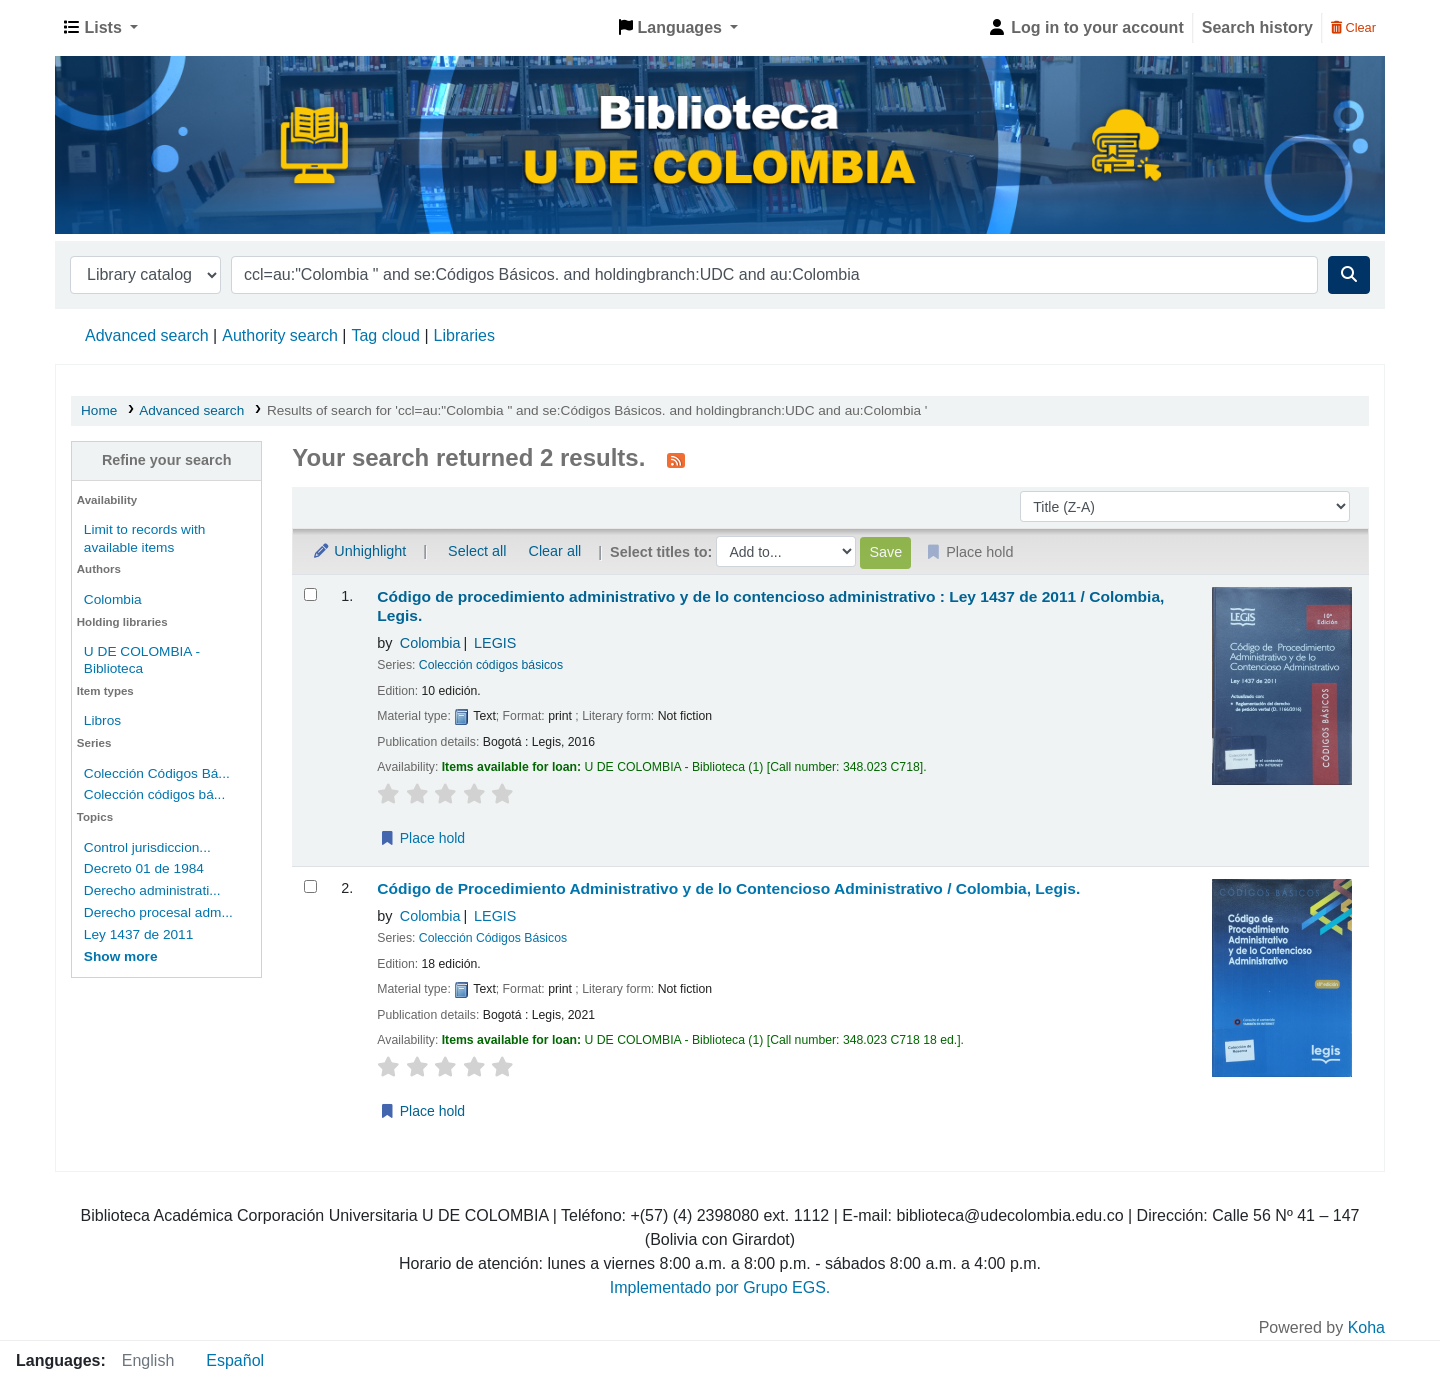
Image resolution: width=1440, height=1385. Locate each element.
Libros (102, 720)
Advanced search (147, 335)
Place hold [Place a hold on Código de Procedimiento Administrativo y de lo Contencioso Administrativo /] (421, 1111)
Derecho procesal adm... (158, 912)
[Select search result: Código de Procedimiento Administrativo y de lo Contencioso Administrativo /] (310, 886)
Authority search (280, 335)
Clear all (555, 551)
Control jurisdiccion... (147, 847)
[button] (101, 28)
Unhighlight (359, 551)
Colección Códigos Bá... (157, 773)
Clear (1353, 27)
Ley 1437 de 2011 (138, 934)
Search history (1257, 27)
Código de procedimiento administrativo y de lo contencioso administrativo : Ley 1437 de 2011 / (770, 606)
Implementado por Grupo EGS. (720, 1287)
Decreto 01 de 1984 (144, 868)
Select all (477, 551)
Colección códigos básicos (491, 665)
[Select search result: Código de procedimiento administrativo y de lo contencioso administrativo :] (310, 594)
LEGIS (495, 643)
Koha (1366, 1327)
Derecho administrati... (152, 890)
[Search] (1349, 275)
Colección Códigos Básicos (493, 938)
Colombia (113, 599)
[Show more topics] (121, 956)
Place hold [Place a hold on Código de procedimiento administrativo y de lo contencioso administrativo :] (421, 838)
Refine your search (167, 460)
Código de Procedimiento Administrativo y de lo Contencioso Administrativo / (728, 888)
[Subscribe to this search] (676, 460)
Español (235, 1360)
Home (99, 410)
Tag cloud (385, 335)
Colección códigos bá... (154, 794)
